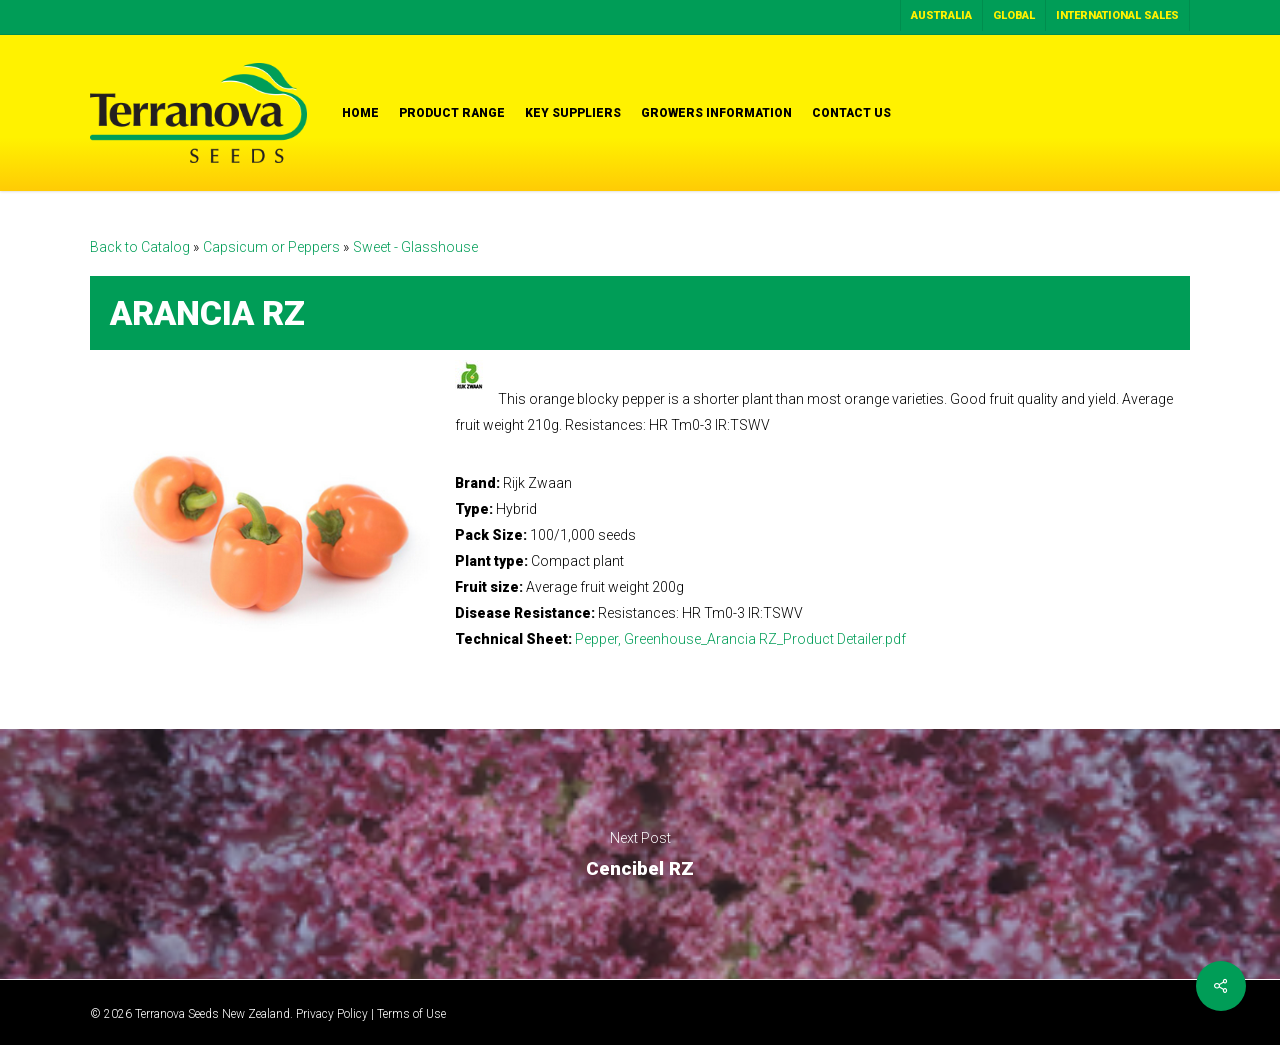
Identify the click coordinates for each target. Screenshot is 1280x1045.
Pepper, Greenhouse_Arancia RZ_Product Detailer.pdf (740, 639)
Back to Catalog (141, 247)
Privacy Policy (332, 1014)
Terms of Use (411, 1014)
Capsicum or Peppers (273, 247)
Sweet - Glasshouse (415, 247)
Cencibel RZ (640, 854)
